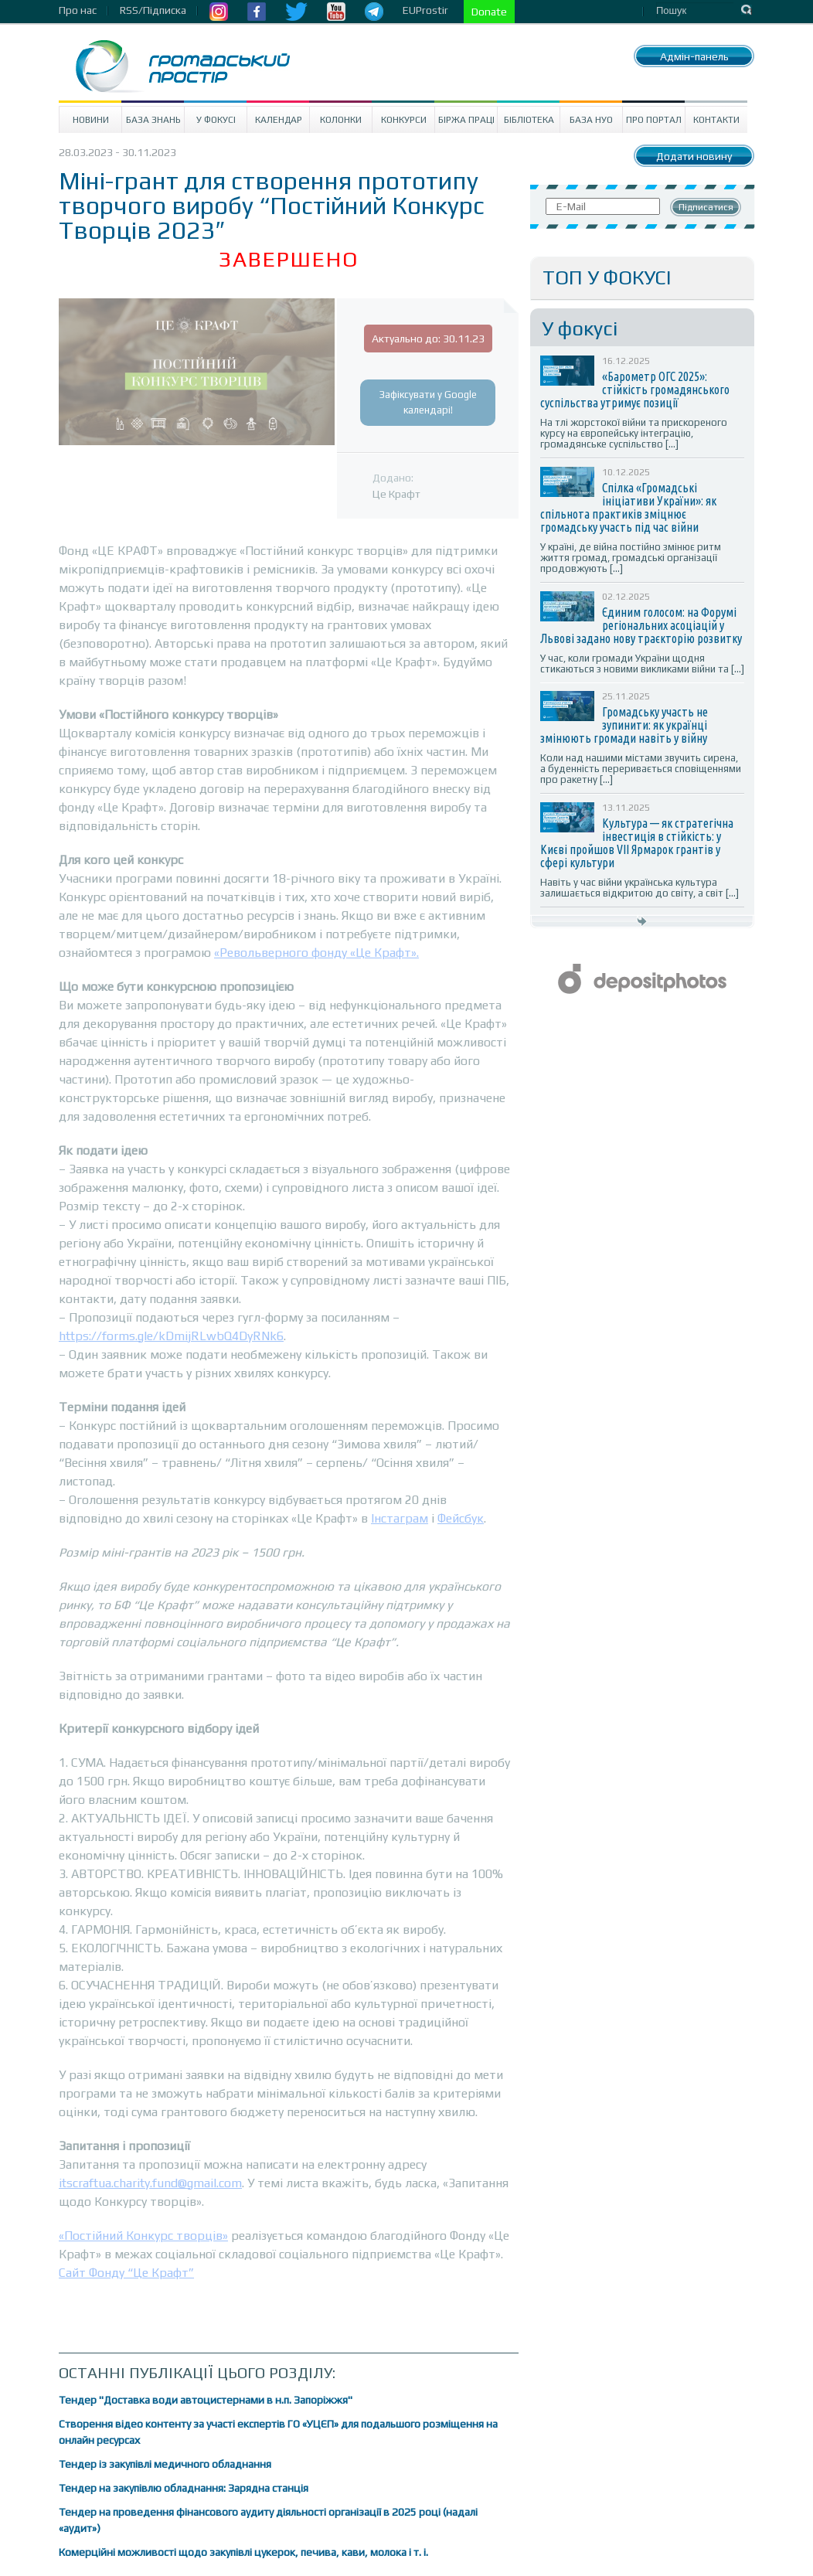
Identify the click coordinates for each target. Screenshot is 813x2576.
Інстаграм (399, 1518)
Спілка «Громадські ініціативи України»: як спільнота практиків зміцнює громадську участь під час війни (628, 507)
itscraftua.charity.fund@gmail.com (150, 2183)
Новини (91, 119)
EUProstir (425, 10)
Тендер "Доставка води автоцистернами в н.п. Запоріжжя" (205, 2400)
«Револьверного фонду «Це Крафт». (316, 952)
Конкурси (404, 119)
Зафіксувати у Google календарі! (428, 402)
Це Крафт (396, 494)
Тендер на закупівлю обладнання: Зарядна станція (183, 2488)
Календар (278, 119)
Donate (489, 11)
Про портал (654, 119)
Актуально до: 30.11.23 (428, 338)
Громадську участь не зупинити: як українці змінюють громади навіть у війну (624, 725)
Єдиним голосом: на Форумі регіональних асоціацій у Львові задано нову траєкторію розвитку (641, 625)
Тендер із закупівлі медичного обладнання (165, 2464)
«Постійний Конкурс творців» (143, 2235)
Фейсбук (460, 1518)
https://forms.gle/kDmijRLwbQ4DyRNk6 (171, 1336)
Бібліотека (529, 119)
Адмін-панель (694, 56)
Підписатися (706, 207)
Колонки (341, 119)
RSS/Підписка (153, 10)
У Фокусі (216, 119)
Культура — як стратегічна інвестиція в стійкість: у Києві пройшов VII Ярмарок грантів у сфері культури (636, 842)
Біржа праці (466, 119)
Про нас (78, 10)
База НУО (591, 119)
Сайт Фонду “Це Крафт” (126, 2272)
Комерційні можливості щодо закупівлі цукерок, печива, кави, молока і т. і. (243, 2552)
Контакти (716, 119)
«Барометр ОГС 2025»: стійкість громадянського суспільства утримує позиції (635, 389)
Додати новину (694, 156)
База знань (153, 119)
